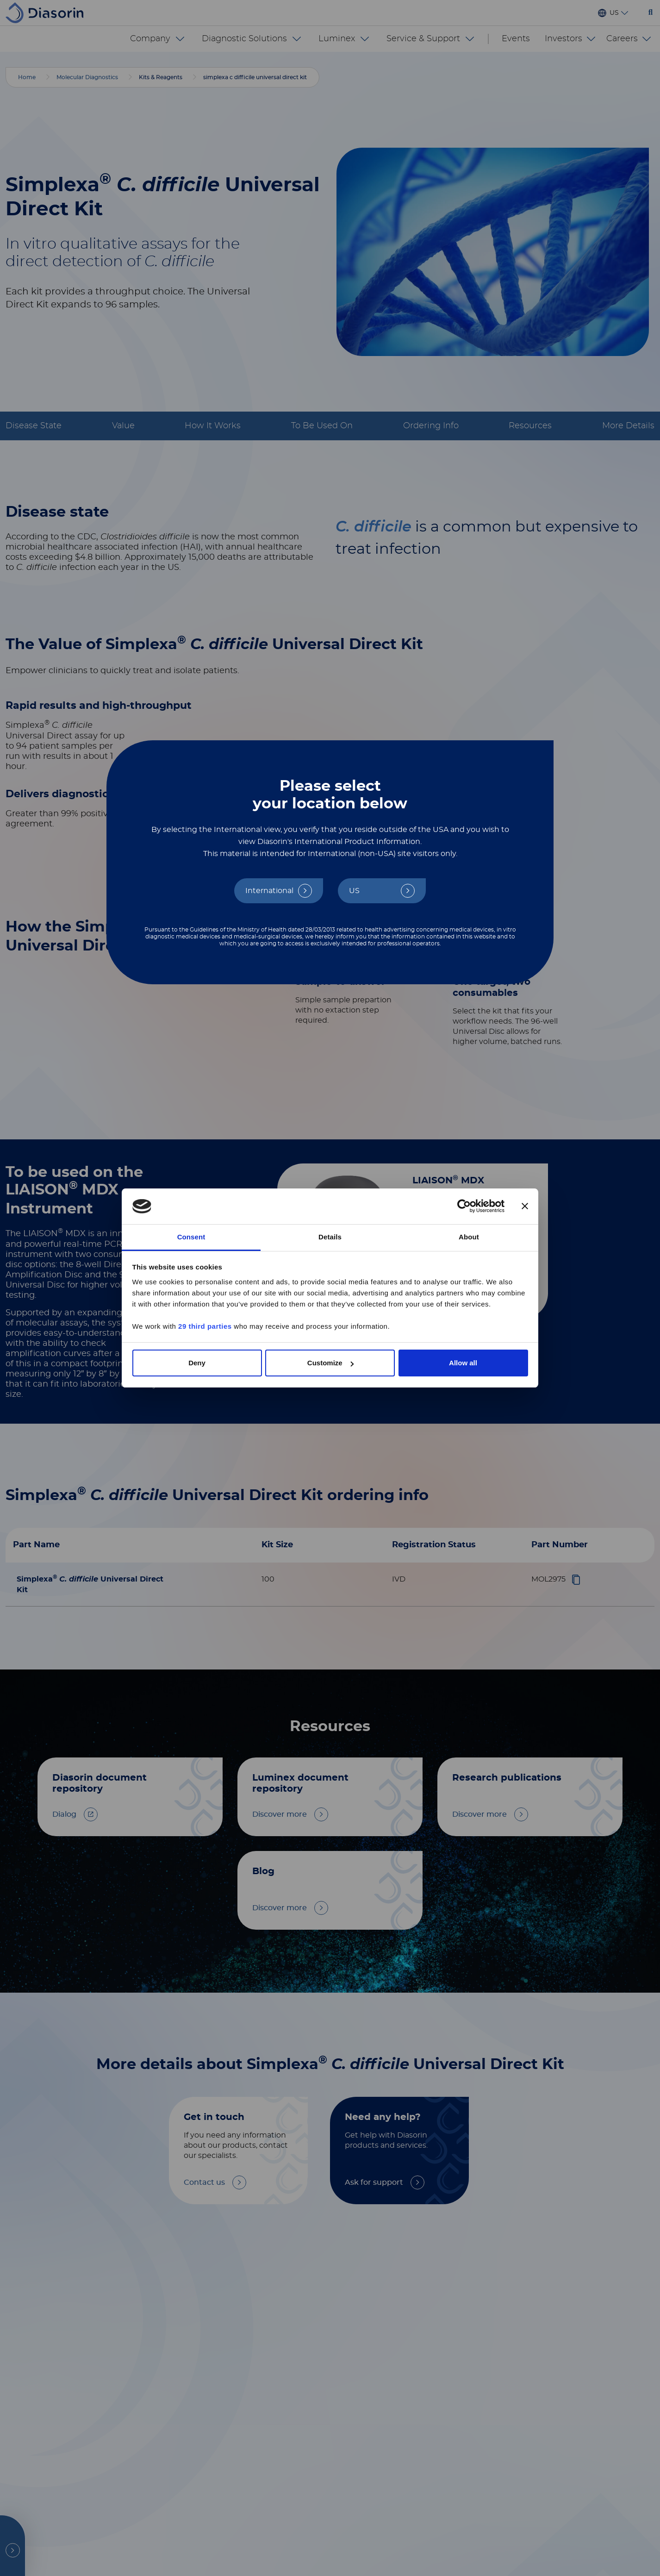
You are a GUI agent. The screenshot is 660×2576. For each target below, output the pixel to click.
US (354, 890)
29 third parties (205, 1326)
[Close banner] (525, 1206)
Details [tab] (330, 1237)
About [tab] (469, 1237)
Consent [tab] (191, 1237)
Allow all (463, 1363)
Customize (330, 1363)
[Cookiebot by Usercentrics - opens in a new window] (463, 1206)
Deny (196, 1363)
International (269, 890)
